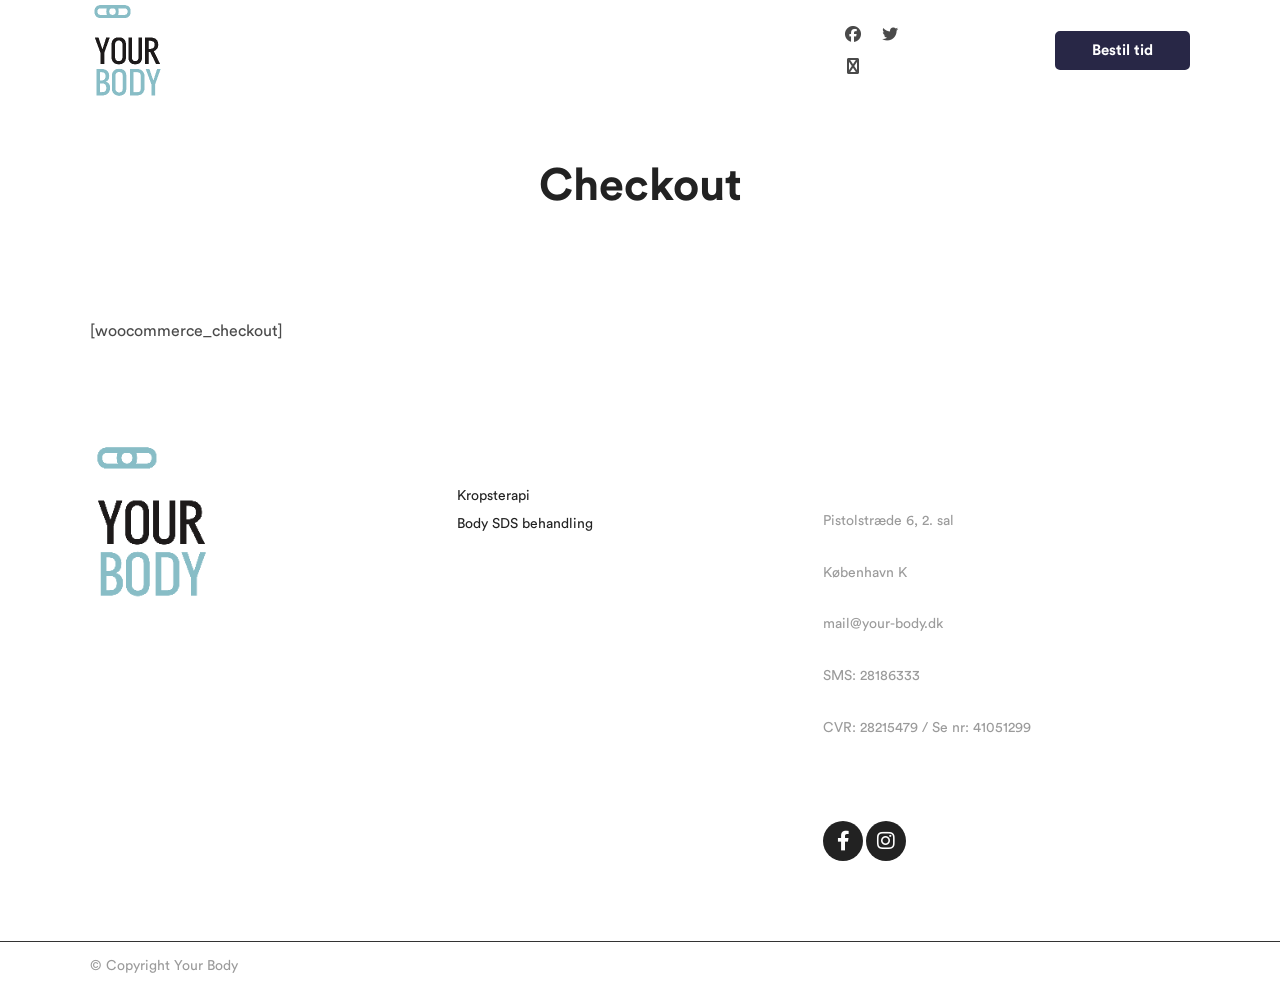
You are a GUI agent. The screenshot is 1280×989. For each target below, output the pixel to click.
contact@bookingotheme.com (918, 469)
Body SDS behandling (525, 524)
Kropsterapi (493, 496)
